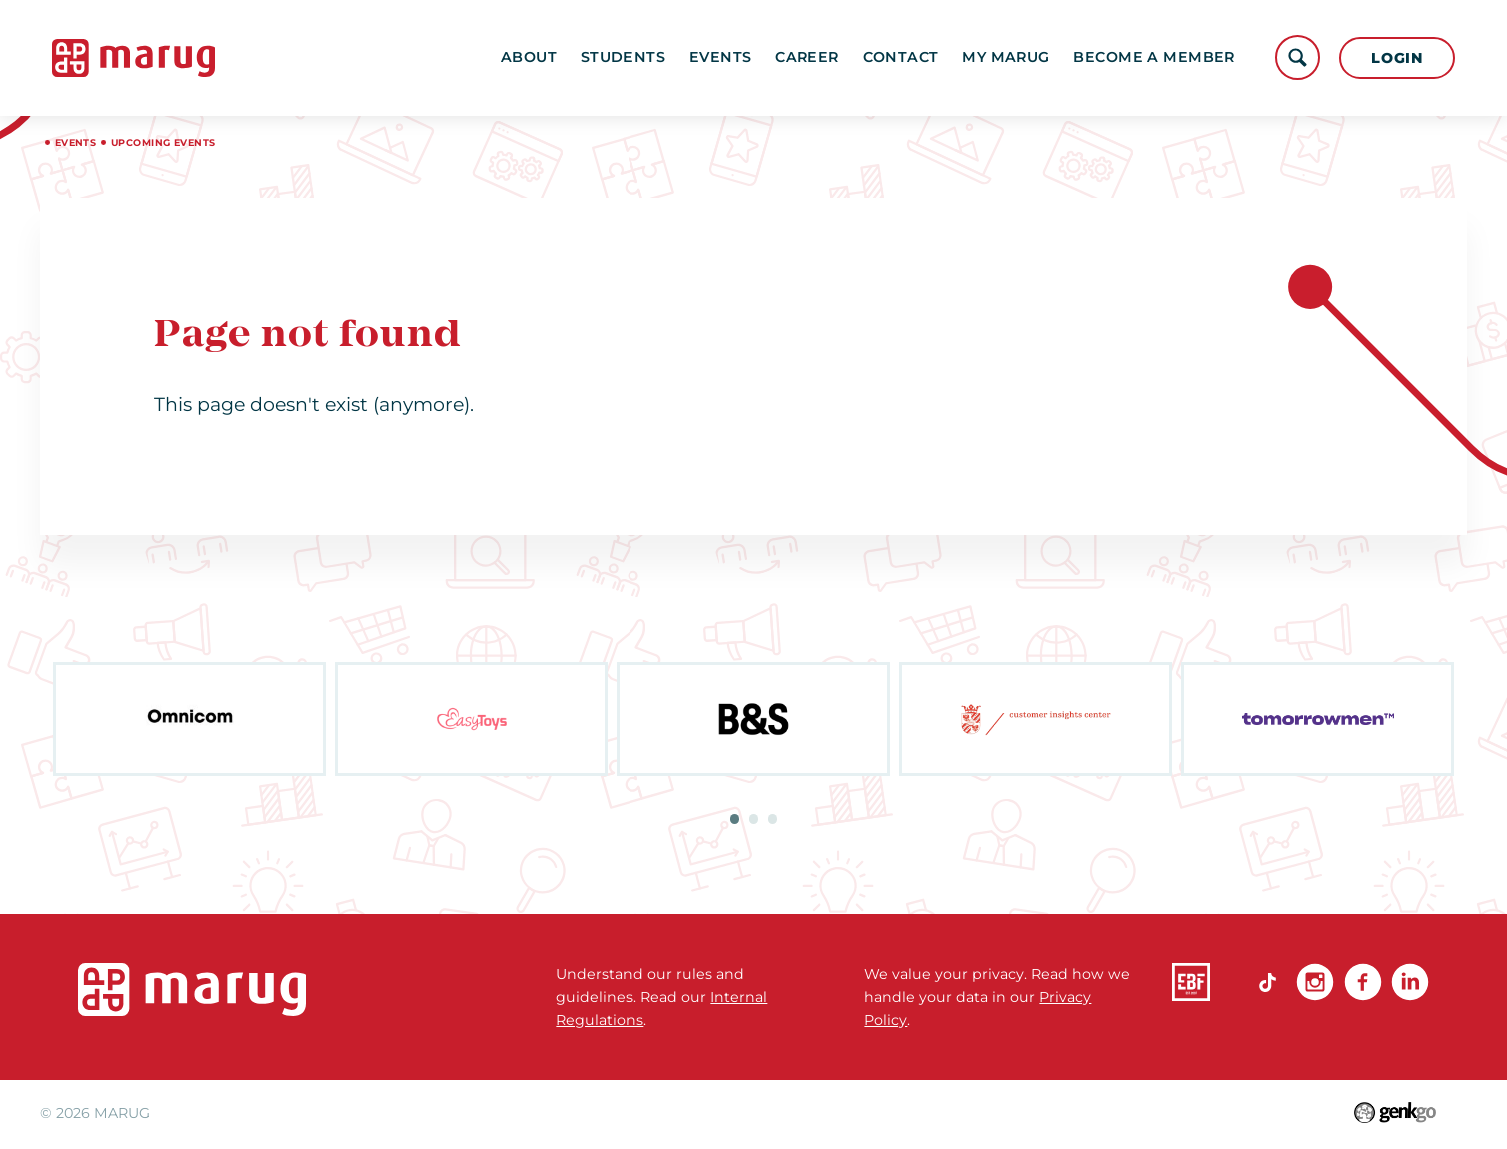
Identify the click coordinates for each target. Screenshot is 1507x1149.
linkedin (1410, 982)
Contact (901, 57)
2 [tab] (754, 819)
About (529, 57)
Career (807, 57)
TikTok (1267, 982)
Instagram (1315, 982)
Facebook (1363, 982)
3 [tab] (773, 819)
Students (623, 57)
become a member (1153, 57)
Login (1397, 58)
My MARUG (1005, 57)
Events (720, 57)
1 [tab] (735, 819)
